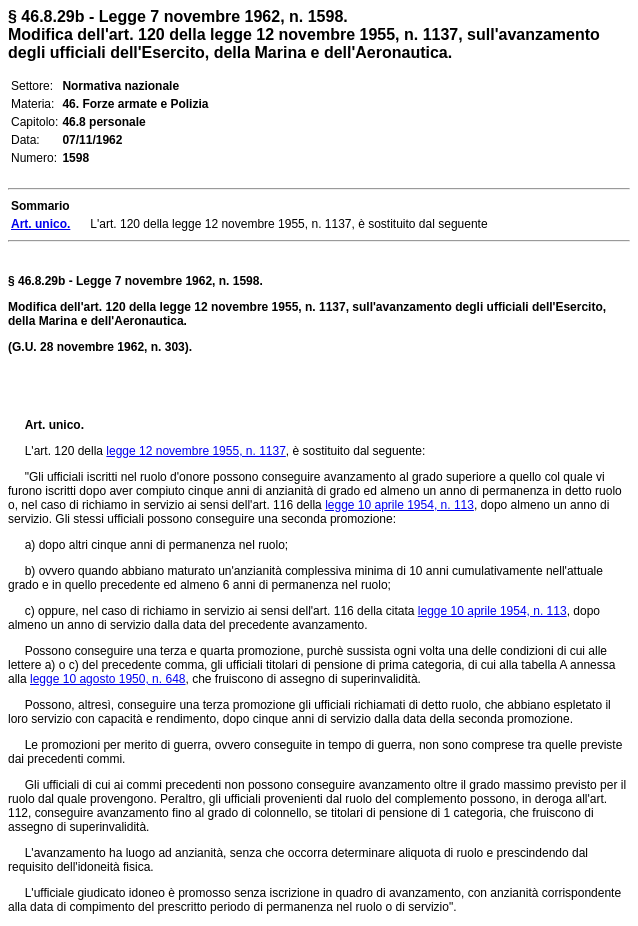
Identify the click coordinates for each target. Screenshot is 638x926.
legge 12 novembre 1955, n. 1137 (195, 451)
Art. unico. (54, 425)
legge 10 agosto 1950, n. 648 (107, 679)
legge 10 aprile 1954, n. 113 (399, 505)
